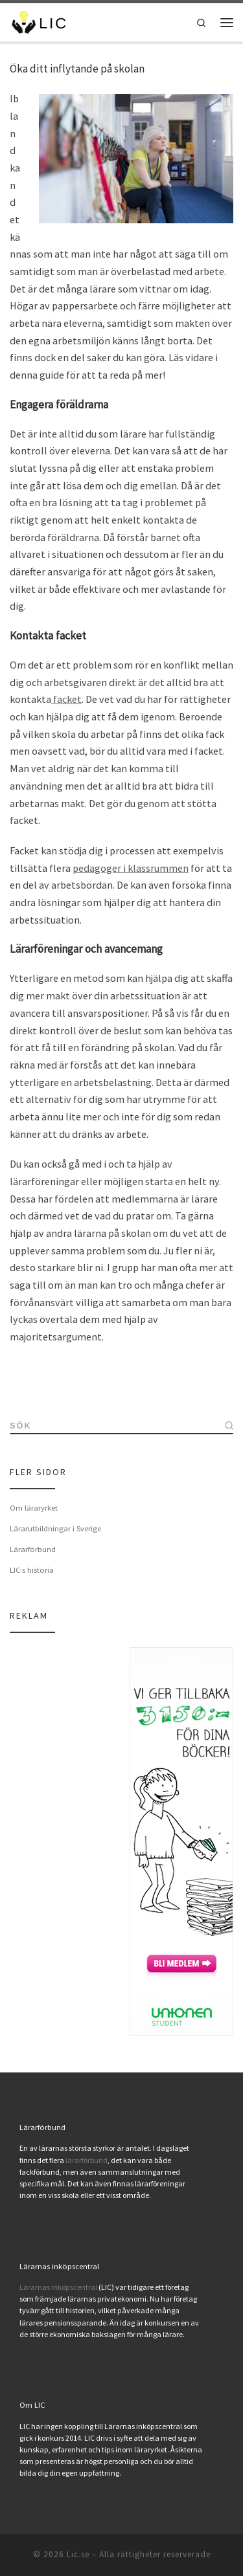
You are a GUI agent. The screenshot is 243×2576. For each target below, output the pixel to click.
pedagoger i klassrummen (131, 867)
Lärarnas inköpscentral (58, 2287)
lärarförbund (86, 2160)
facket (66, 699)
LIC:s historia (32, 1569)
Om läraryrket (34, 1507)
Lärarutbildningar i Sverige (55, 1528)
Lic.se (78, 2554)
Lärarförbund (33, 1549)
